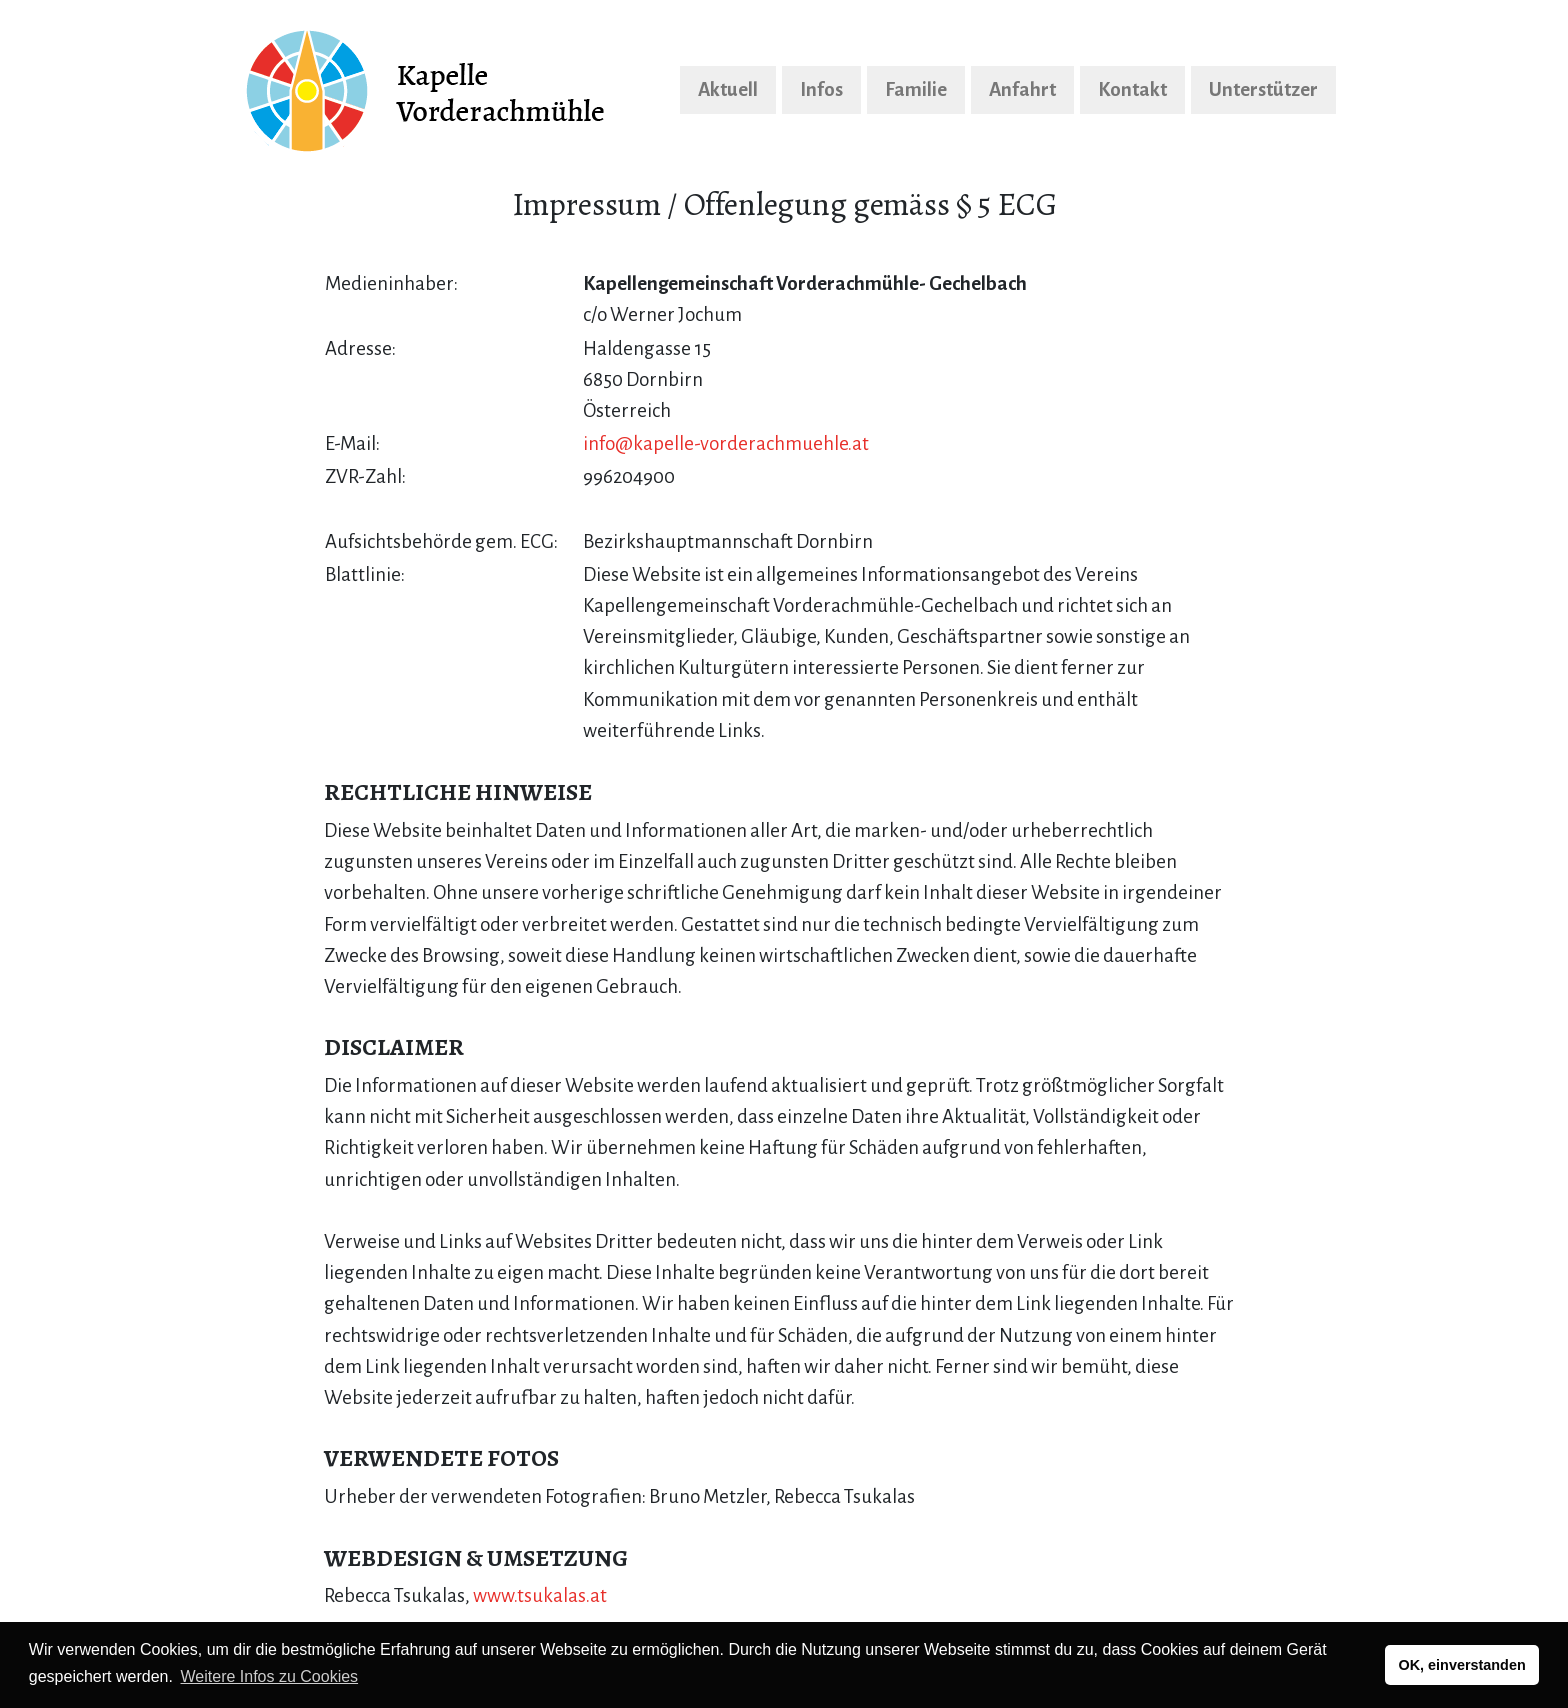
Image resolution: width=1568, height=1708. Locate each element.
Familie (916, 89)
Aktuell (728, 89)
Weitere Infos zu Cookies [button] (270, 1676)
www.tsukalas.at (540, 1595)
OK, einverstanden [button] (1462, 1665)
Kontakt (1132, 89)
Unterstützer (1263, 89)
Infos (821, 89)
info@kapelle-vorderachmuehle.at (726, 443)
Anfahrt (1022, 89)
